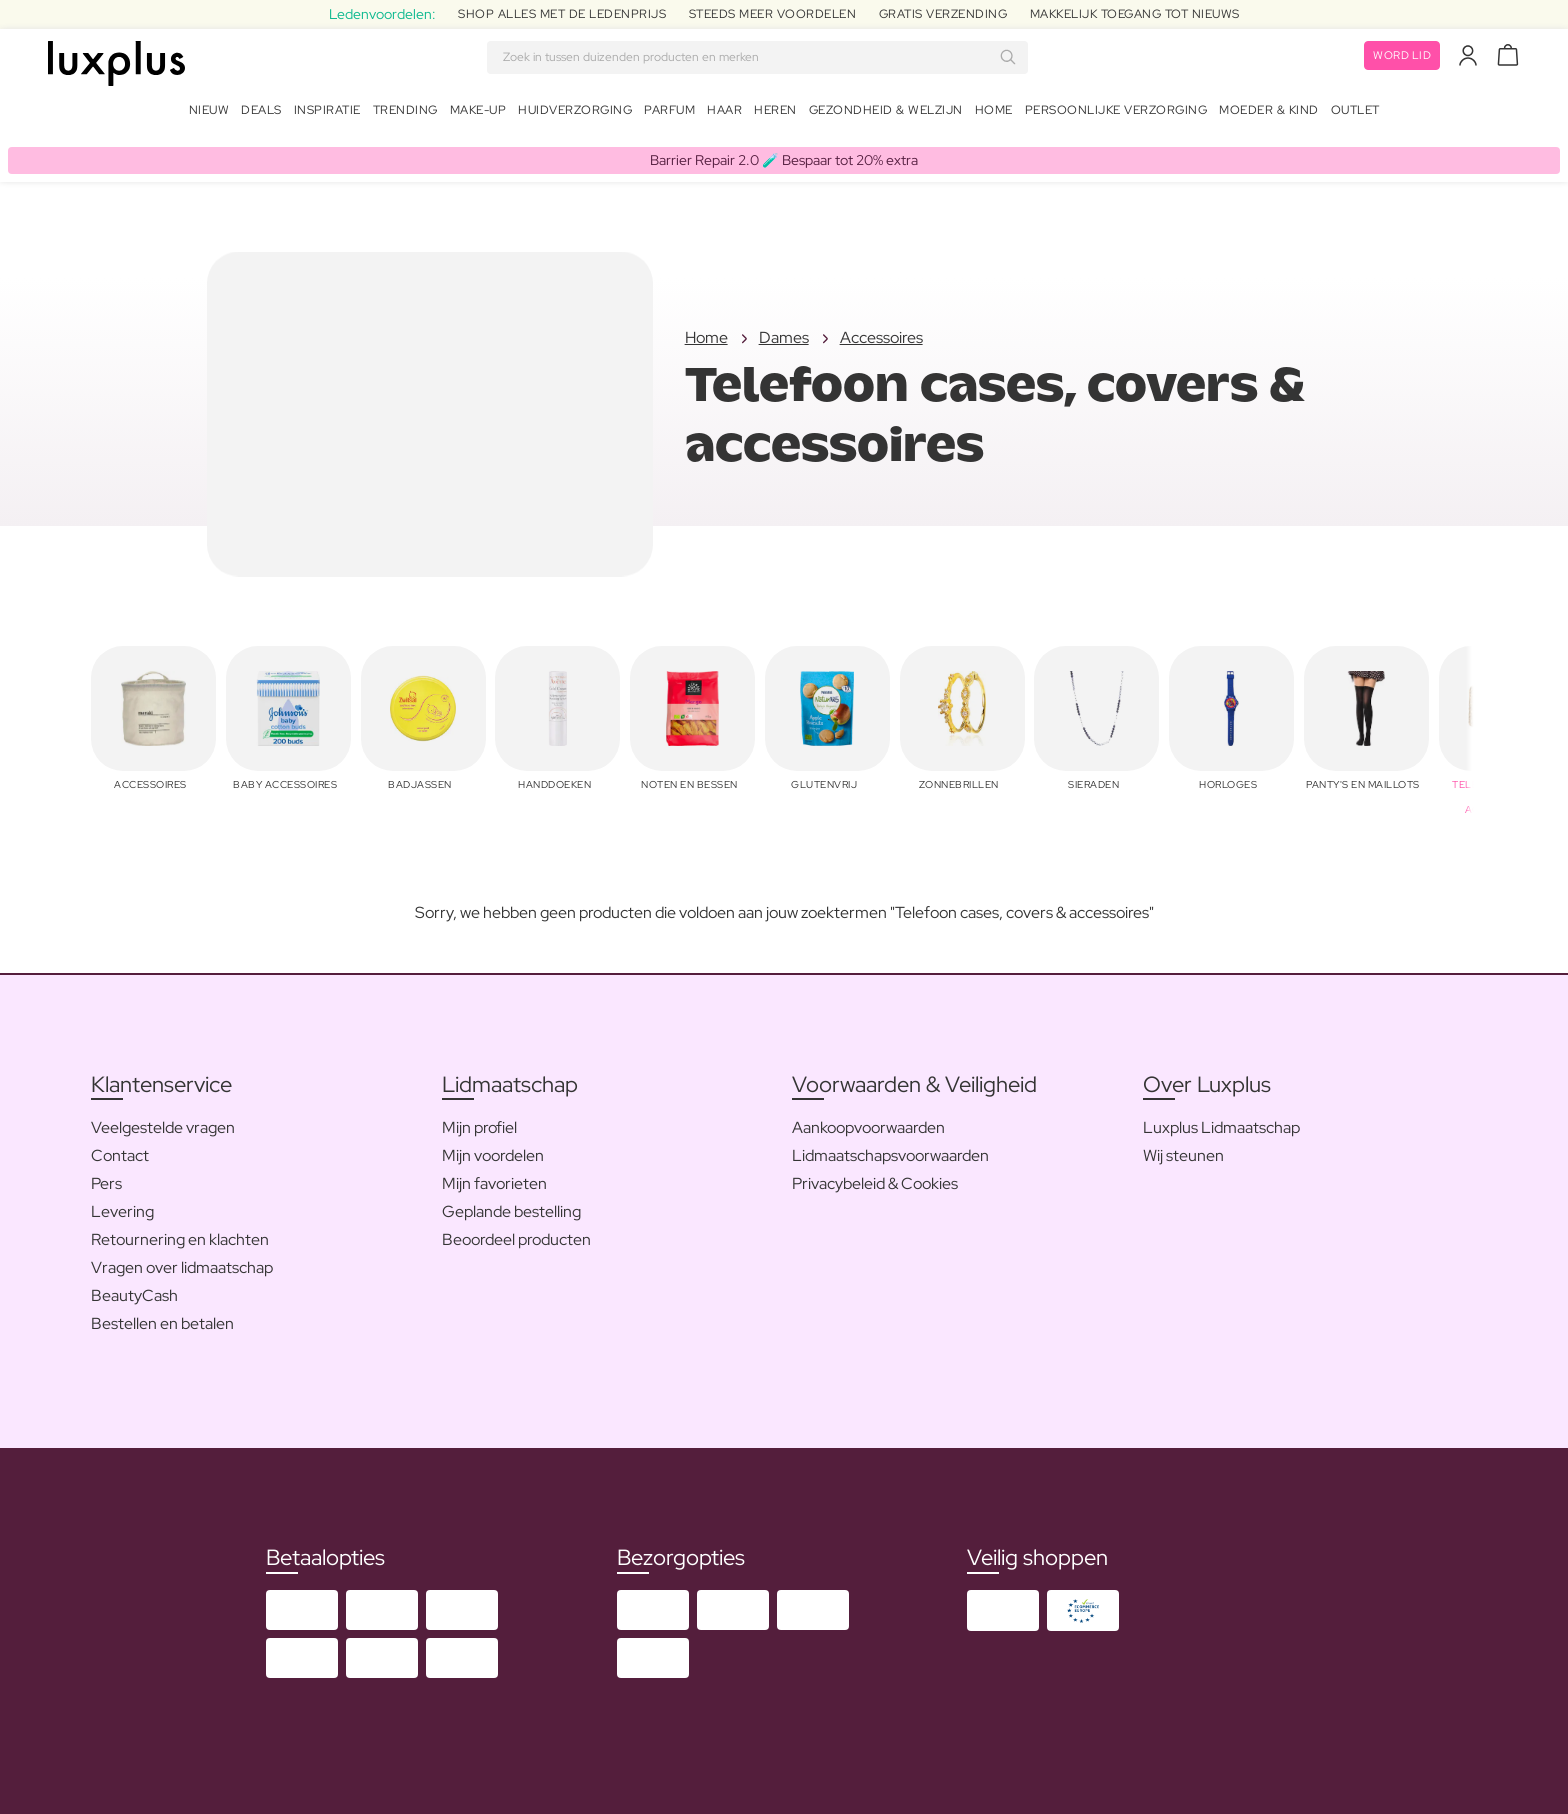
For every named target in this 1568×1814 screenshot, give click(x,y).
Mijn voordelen (493, 1148)
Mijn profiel (479, 1120)
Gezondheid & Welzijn (886, 114)
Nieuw (209, 114)
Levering (122, 1204)
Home (994, 114)
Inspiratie (327, 114)
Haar (724, 114)
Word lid (1399, 60)
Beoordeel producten (516, 1232)
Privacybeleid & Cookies (875, 1176)
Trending (405, 114)
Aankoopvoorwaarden (868, 1120)
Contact (120, 1148)
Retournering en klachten (180, 1232)
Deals (261, 114)
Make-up (478, 114)
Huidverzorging (575, 114)
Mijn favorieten (494, 1176)
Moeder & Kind (1269, 114)
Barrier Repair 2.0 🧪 (784, 152)
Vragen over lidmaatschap (182, 1260)
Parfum (669, 114)
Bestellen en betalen (162, 1316)
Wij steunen (1183, 1148)
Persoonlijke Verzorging (1116, 114)
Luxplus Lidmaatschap (1221, 1120)
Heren (775, 114)
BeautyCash (134, 1288)
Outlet (1355, 114)
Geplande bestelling (511, 1204)
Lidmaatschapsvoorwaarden (890, 1148)
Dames (784, 330)
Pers (106, 1176)
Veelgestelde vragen (163, 1120)
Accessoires (881, 330)
